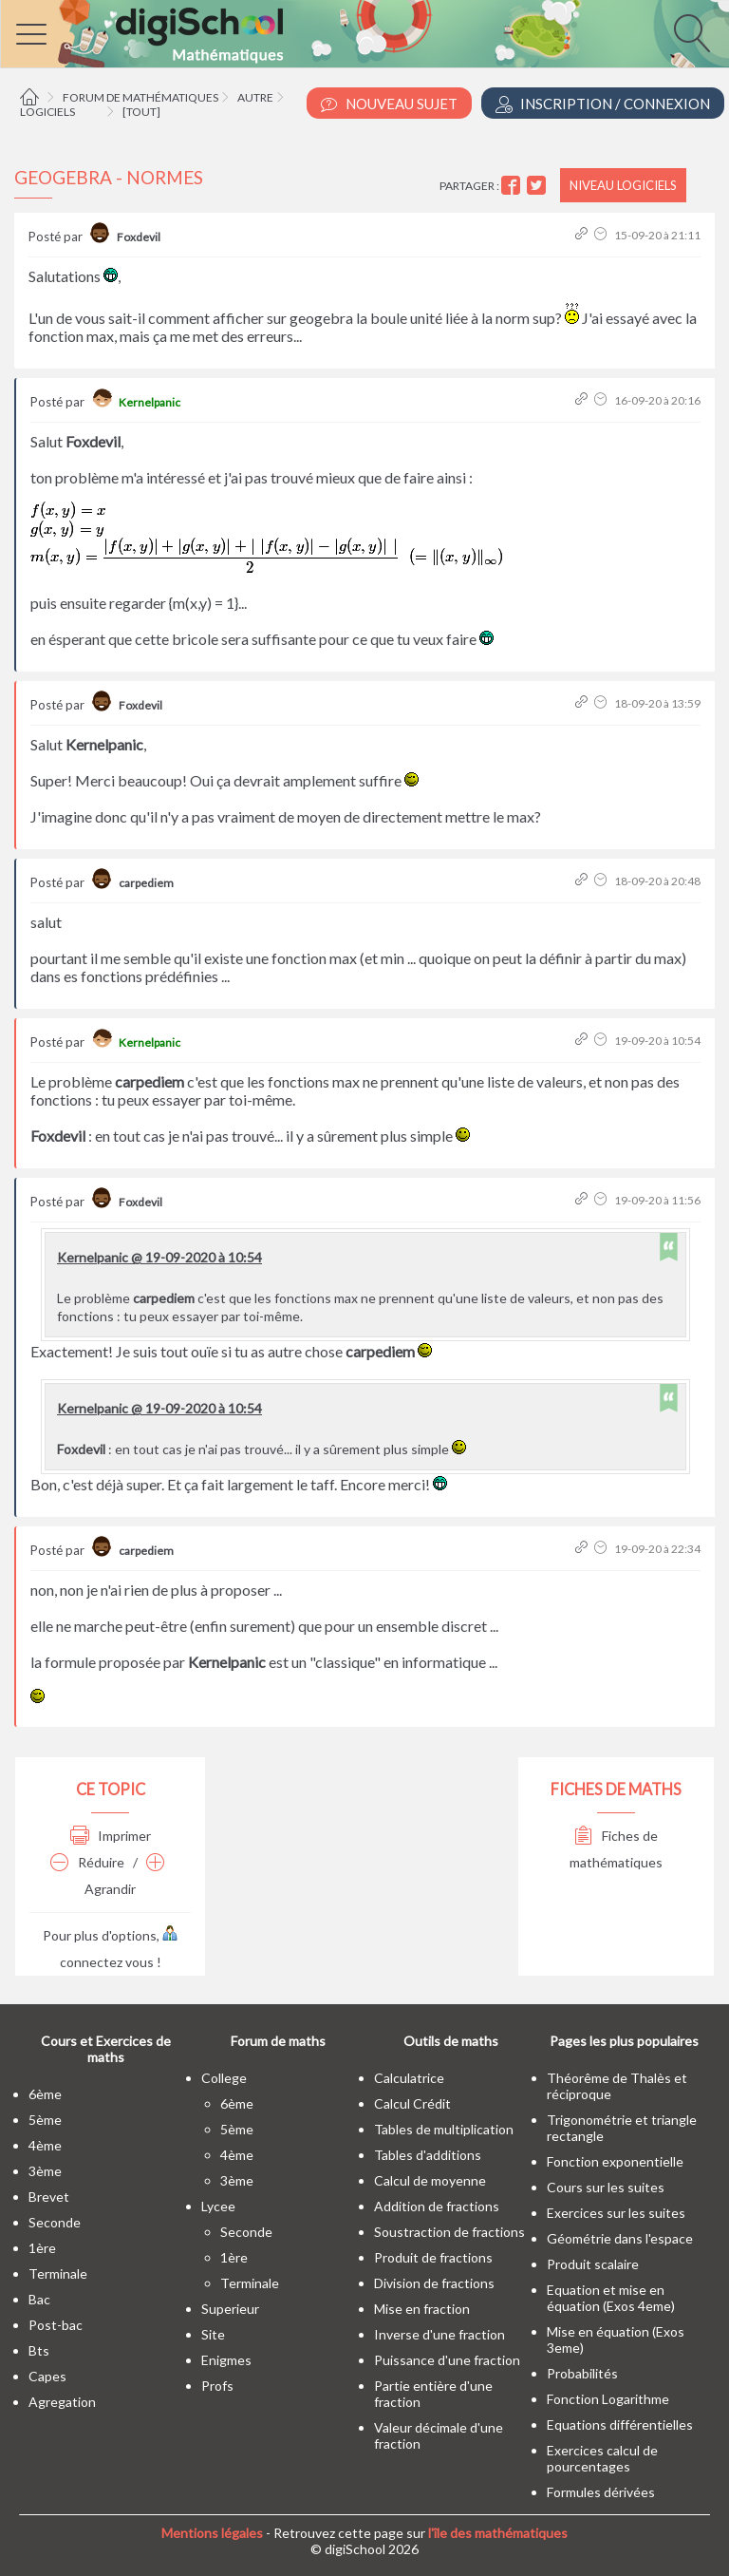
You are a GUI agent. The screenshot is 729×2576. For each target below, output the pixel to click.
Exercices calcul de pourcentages (602, 2458)
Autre (255, 97)
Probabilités (582, 2373)
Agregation (62, 2402)
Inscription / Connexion (602, 104)
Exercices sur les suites (616, 2213)
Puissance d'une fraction (447, 2360)
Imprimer (110, 1836)
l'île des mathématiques (498, 2533)
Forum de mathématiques (140, 97)
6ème (45, 2094)
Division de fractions (434, 2283)
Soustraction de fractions (449, 2232)
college (224, 2078)
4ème (45, 2145)
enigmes (226, 2360)
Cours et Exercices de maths (106, 2049)
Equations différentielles (620, 2424)
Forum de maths (278, 2041)
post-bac (55, 2325)
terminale (57, 2273)
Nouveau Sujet (389, 104)
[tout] (141, 111)
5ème (45, 2120)
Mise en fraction (422, 2309)
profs (217, 2385)
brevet (48, 2196)
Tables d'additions (427, 2155)
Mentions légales (212, 2533)
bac (39, 2299)
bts (38, 2350)
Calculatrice (409, 2078)
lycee (218, 2206)
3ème (45, 2171)
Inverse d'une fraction (439, 2334)
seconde (54, 2222)
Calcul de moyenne (430, 2180)
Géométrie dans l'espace (620, 2238)
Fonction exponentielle (615, 2161)
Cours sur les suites (605, 2187)
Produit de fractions (433, 2257)
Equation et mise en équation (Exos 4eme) (611, 2298)
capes (47, 2376)
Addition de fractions (436, 2206)
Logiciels (47, 111)
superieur (230, 2309)
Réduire (87, 1862)
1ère (42, 2248)
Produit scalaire (593, 2264)
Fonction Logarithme (608, 2399)
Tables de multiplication (444, 2129)
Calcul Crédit (412, 2103)
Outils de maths (450, 2041)
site (213, 2334)
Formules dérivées (601, 2492)
